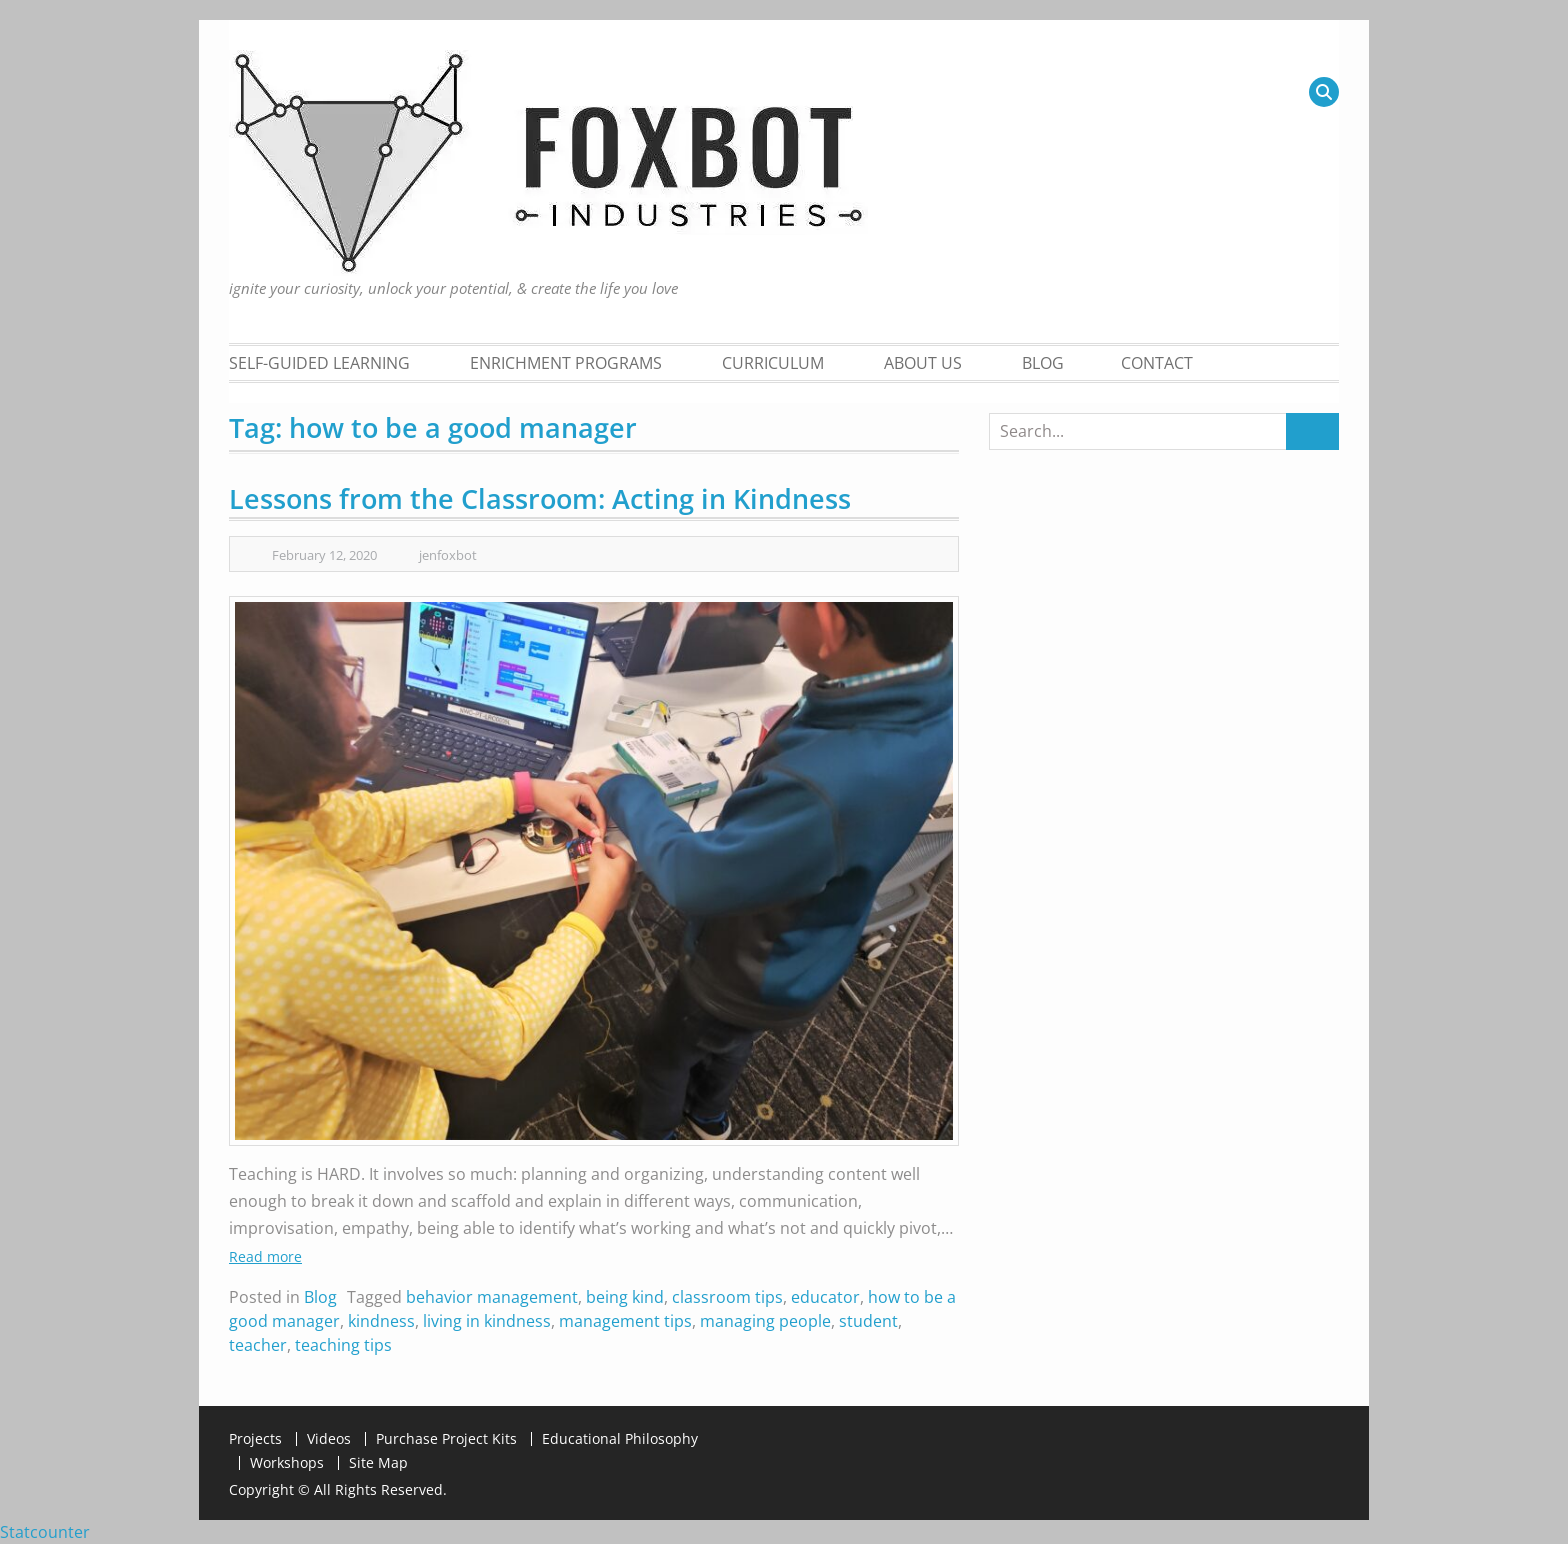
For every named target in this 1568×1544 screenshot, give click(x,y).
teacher (258, 1345)
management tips (625, 1321)
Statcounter (45, 1532)
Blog (1043, 363)
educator (825, 1297)
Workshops (287, 1463)
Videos (329, 1439)
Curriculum (773, 363)
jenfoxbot (448, 555)
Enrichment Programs (566, 363)
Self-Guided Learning (319, 363)
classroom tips (727, 1297)
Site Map (378, 1463)
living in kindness (487, 1321)
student (868, 1321)
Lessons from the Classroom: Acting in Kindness (540, 498)
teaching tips (343, 1345)
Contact (1157, 363)
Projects (255, 1439)
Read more (265, 1256)
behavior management (492, 1297)
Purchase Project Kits (446, 1439)
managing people (765, 1321)
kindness (381, 1321)
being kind (625, 1297)
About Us (923, 363)
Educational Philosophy (620, 1439)
